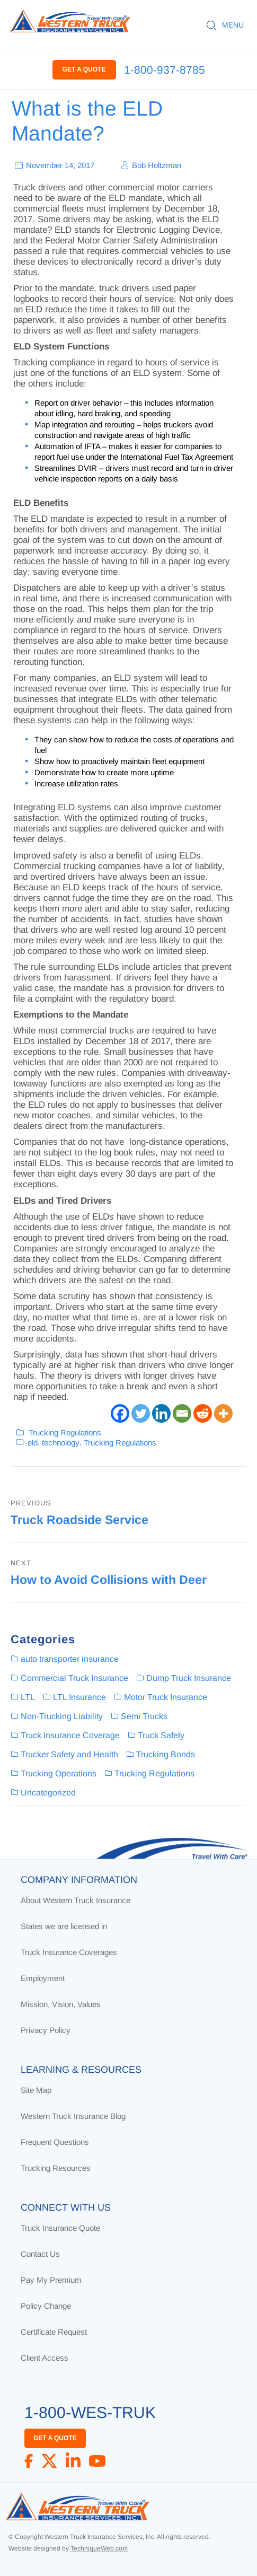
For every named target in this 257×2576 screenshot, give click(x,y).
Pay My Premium (51, 2279)
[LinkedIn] (73, 2460)
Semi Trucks (144, 1716)
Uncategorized (48, 1792)
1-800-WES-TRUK (90, 2412)
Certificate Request (54, 2331)
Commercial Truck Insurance (74, 1678)
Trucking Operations (58, 1773)
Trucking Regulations (65, 1432)
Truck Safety (161, 1735)
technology (60, 1442)
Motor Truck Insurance (165, 1697)
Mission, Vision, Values (61, 2004)
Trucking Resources (56, 2167)
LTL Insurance (79, 1697)
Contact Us (40, 2253)
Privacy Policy (45, 2030)
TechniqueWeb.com (99, 2548)
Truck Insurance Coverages (69, 1952)
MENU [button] (233, 25)
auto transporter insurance (70, 1658)
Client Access (44, 2357)
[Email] (182, 1413)
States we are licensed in (64, 1926)
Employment (43, 1978)
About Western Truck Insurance (75, 1900)
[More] (223, 1413)
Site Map (36, 2090)
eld (33, 1442)
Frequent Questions (55, 2141)
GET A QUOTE (84, 69)
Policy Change (46, 2305)
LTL (28, 1697)
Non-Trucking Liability (62, 1716)
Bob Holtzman (156, 165)
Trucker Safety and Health (69, 1754)
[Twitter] (140, 1413)
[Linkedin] (161, 1413)
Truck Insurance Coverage (70, 1735)
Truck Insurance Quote (60, 2227)
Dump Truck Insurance (188, 1678)
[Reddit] (202, 1413)
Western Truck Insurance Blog (73, 2116)
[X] (49, 2460)
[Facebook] (120, 1413)
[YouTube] (97, 2460)
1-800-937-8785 (164, 70)
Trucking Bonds (165, 1754)
